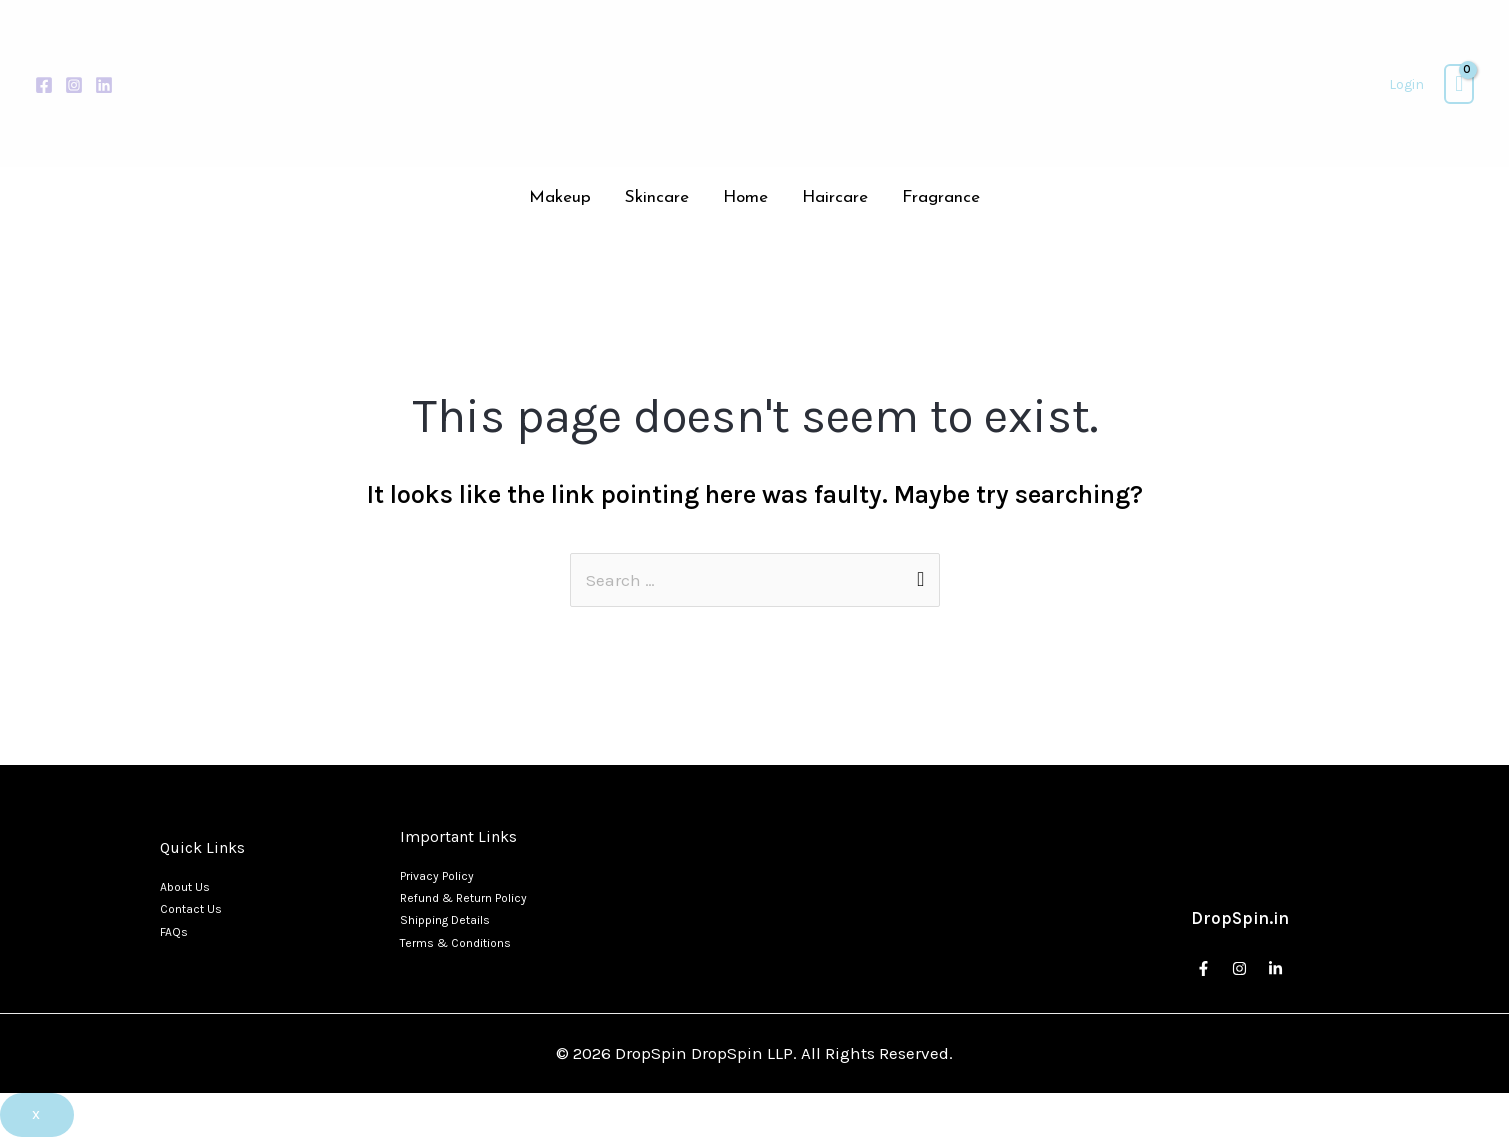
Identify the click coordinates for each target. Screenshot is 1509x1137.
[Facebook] (44, 85)
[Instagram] (74, 85)
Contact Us (191, 909)
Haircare (835, 197)
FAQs (174, 932)
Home (745, 197)
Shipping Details (445, 920)
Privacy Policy (437, 876)
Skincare (657, 197)
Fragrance (941, 197)
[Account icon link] (1406, 84)
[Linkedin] (104, 85)
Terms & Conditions (455, 943)
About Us (185, 887)
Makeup (560, 197)
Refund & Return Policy (463, 898)
